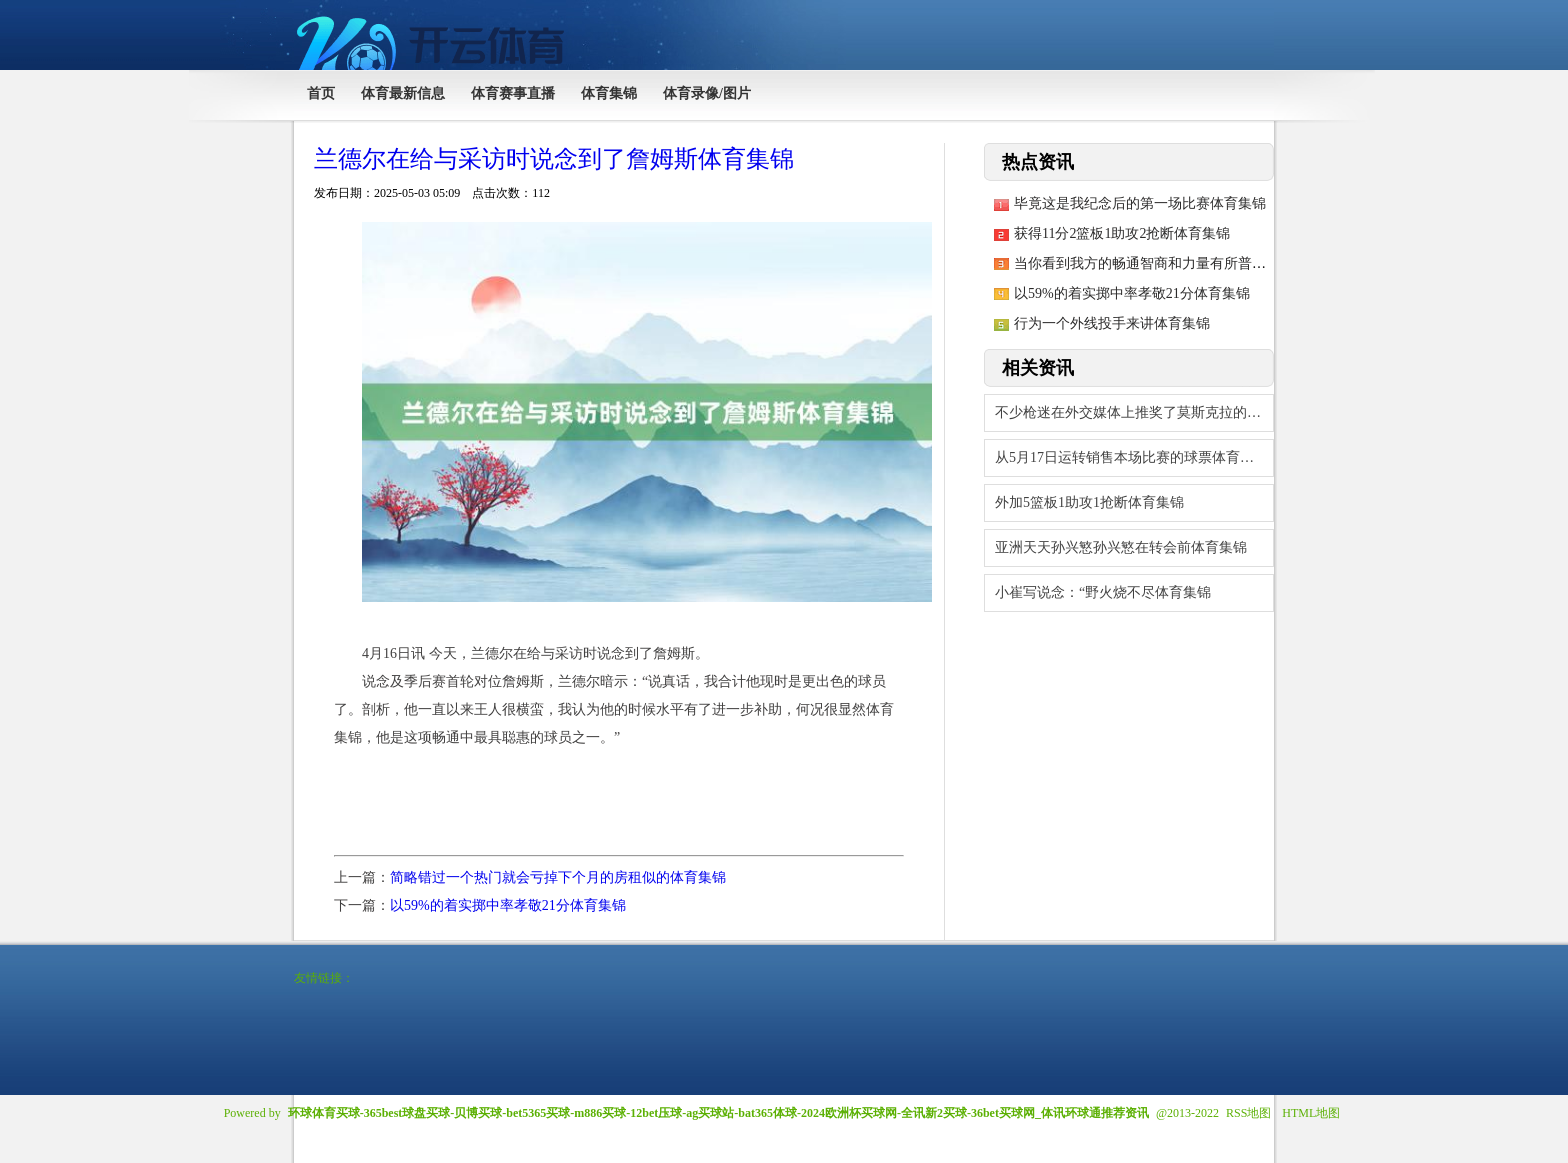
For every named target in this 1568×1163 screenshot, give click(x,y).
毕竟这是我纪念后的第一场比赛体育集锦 (1140, 203)
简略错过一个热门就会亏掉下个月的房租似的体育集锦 (558, 877)
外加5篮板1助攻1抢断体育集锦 (1089, 502)
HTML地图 (1311, 1113)
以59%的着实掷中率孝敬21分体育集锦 (508, 905)
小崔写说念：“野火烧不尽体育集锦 (1103, 592)
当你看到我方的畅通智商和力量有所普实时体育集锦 (1175, 263)
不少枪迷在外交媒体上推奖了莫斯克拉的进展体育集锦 (1134, 412)
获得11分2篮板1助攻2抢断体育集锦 (1122, 233)
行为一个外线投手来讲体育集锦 (1112, 323)
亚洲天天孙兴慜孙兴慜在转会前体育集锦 (1121, 547)
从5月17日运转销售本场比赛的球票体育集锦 (1131, 457)
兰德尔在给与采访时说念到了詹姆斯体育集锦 (554, 159)
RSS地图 (1248, 1113)
